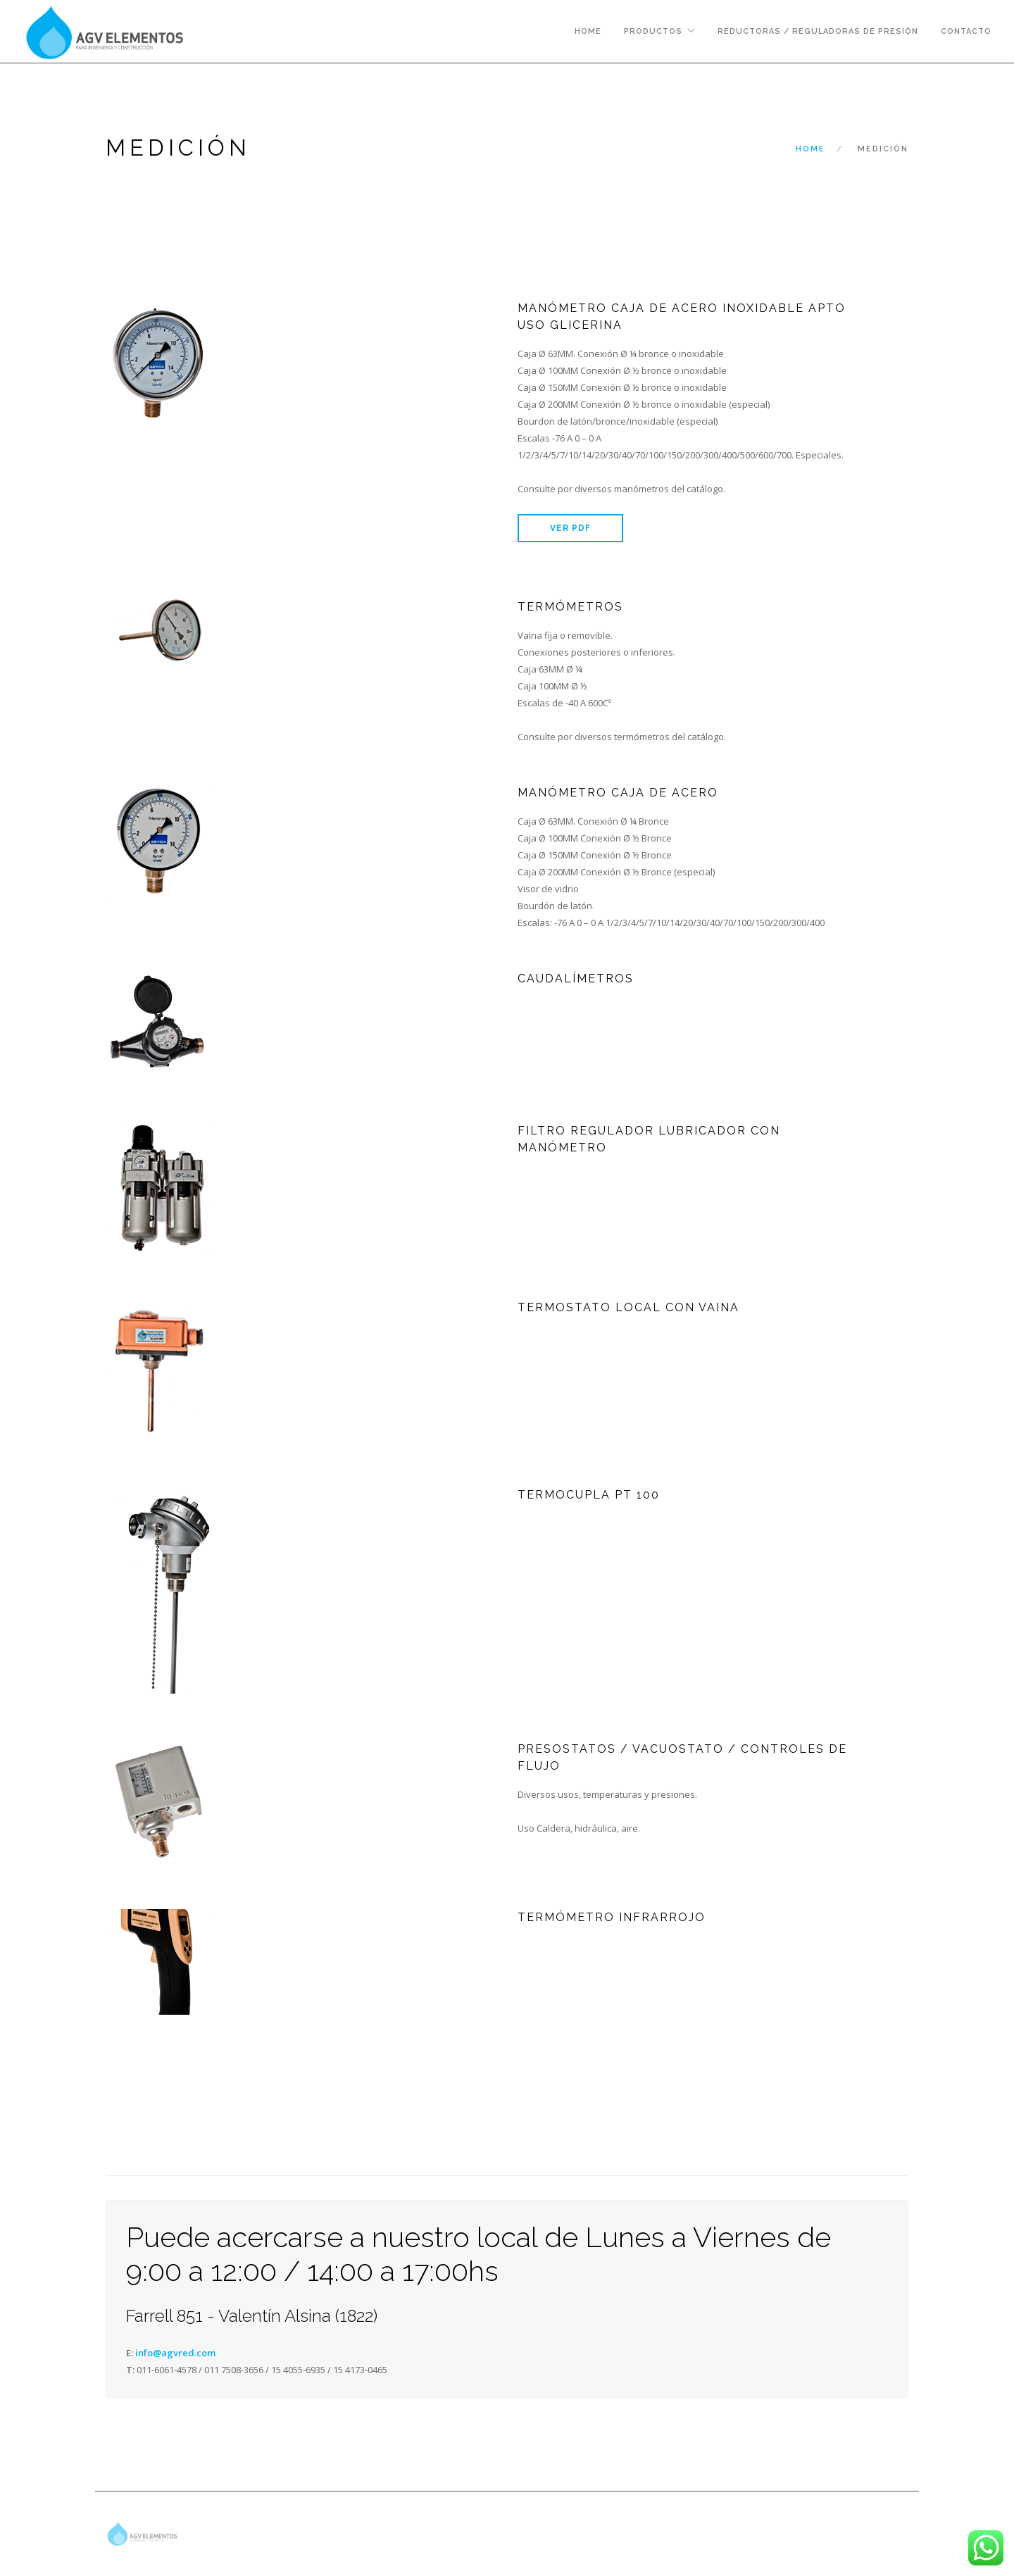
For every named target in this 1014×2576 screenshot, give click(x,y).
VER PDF (570, 528)
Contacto (966, 31)
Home (588, 31)
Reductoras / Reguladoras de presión (818, 31)
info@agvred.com (175, 2352)
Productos (653, 31)
